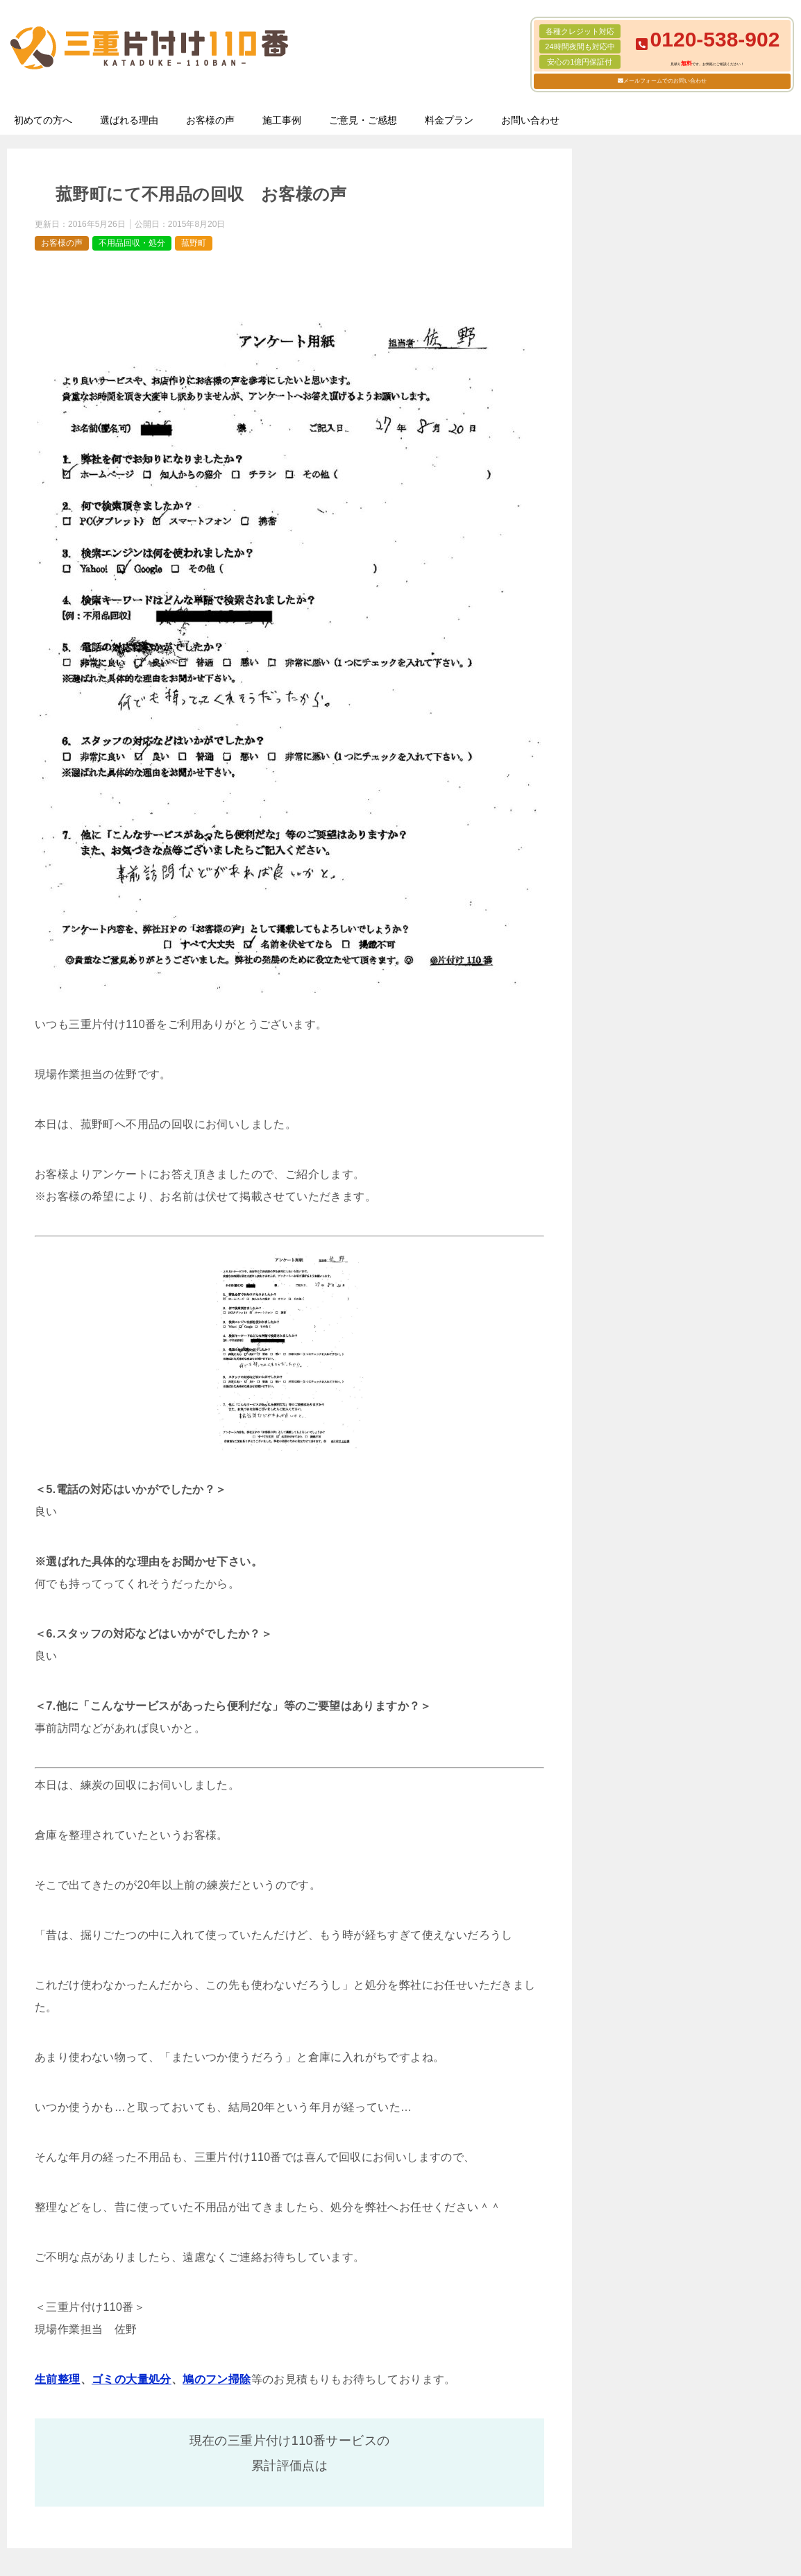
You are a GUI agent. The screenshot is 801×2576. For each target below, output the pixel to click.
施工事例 (281, 120)
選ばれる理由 (129, 120)
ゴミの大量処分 (131, 2379)
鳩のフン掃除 (217, 2379)
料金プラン (449, 120)
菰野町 (193, 243)
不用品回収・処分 (132, 243)
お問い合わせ (530, 120)
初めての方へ (43, 120)
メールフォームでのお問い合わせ (665, 81)
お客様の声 (210, 120)
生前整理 (58, 2379)
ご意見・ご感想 (363, 120)
